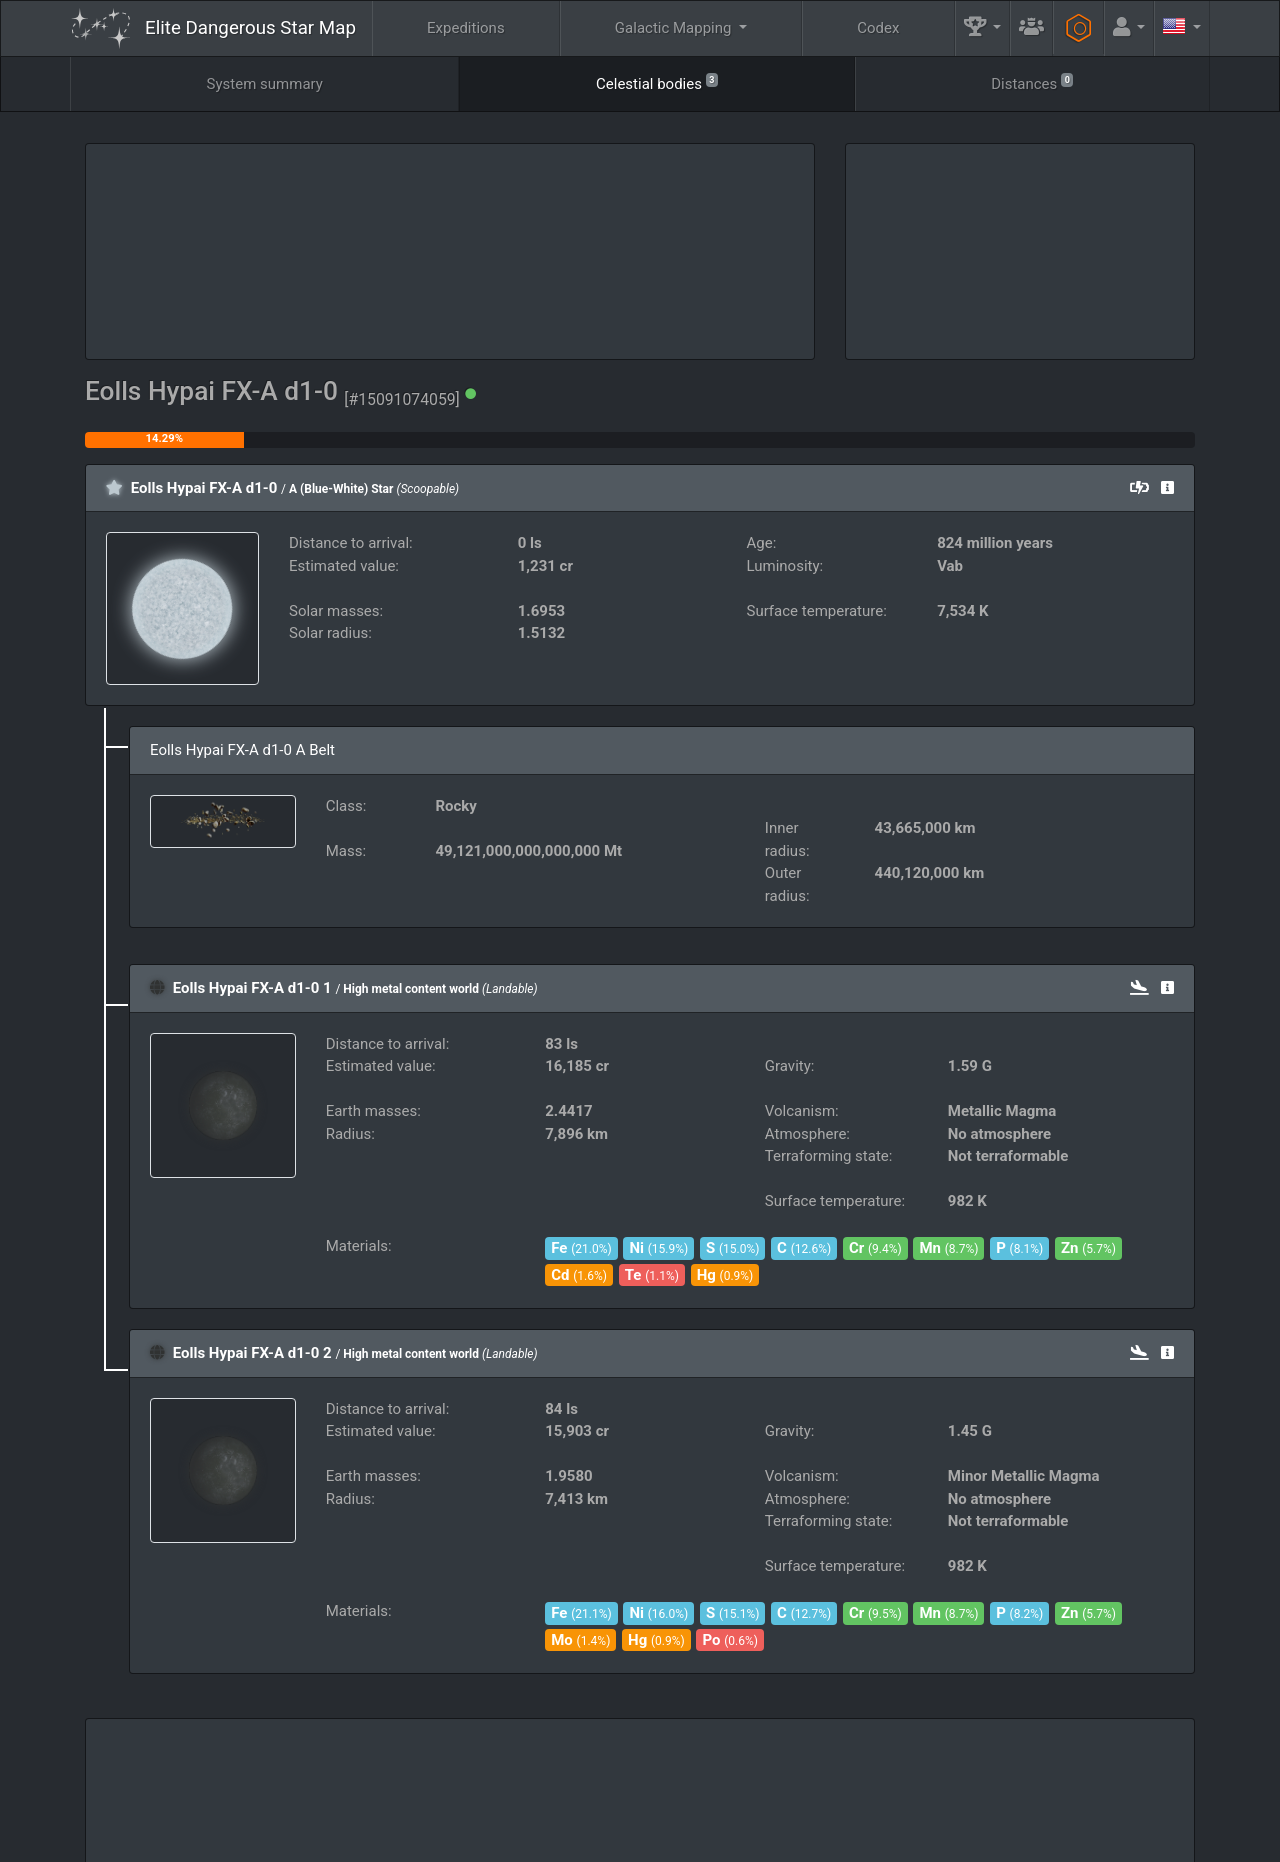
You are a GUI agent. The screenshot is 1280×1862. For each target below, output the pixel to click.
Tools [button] (1076, 1788)
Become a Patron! (636, 1839)
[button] (983, 28)
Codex (878, 28)
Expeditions (466, 28)
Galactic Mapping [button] (675, 28)
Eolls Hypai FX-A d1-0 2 (252, 1353)
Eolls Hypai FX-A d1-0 (204, 488)
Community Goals (845, 1788)
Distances (1032, 82)
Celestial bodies (657, 82)
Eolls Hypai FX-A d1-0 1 (252, 988)
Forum (956, 1839)
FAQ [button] (632, 1788)
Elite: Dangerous (124, 1798)
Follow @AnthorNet (505, 1839)
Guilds (723, 1788)
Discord (885, 1839)
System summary (265, 84)
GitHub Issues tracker (771, 1839)
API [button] (1163, 1788)
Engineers (980, 1788)
